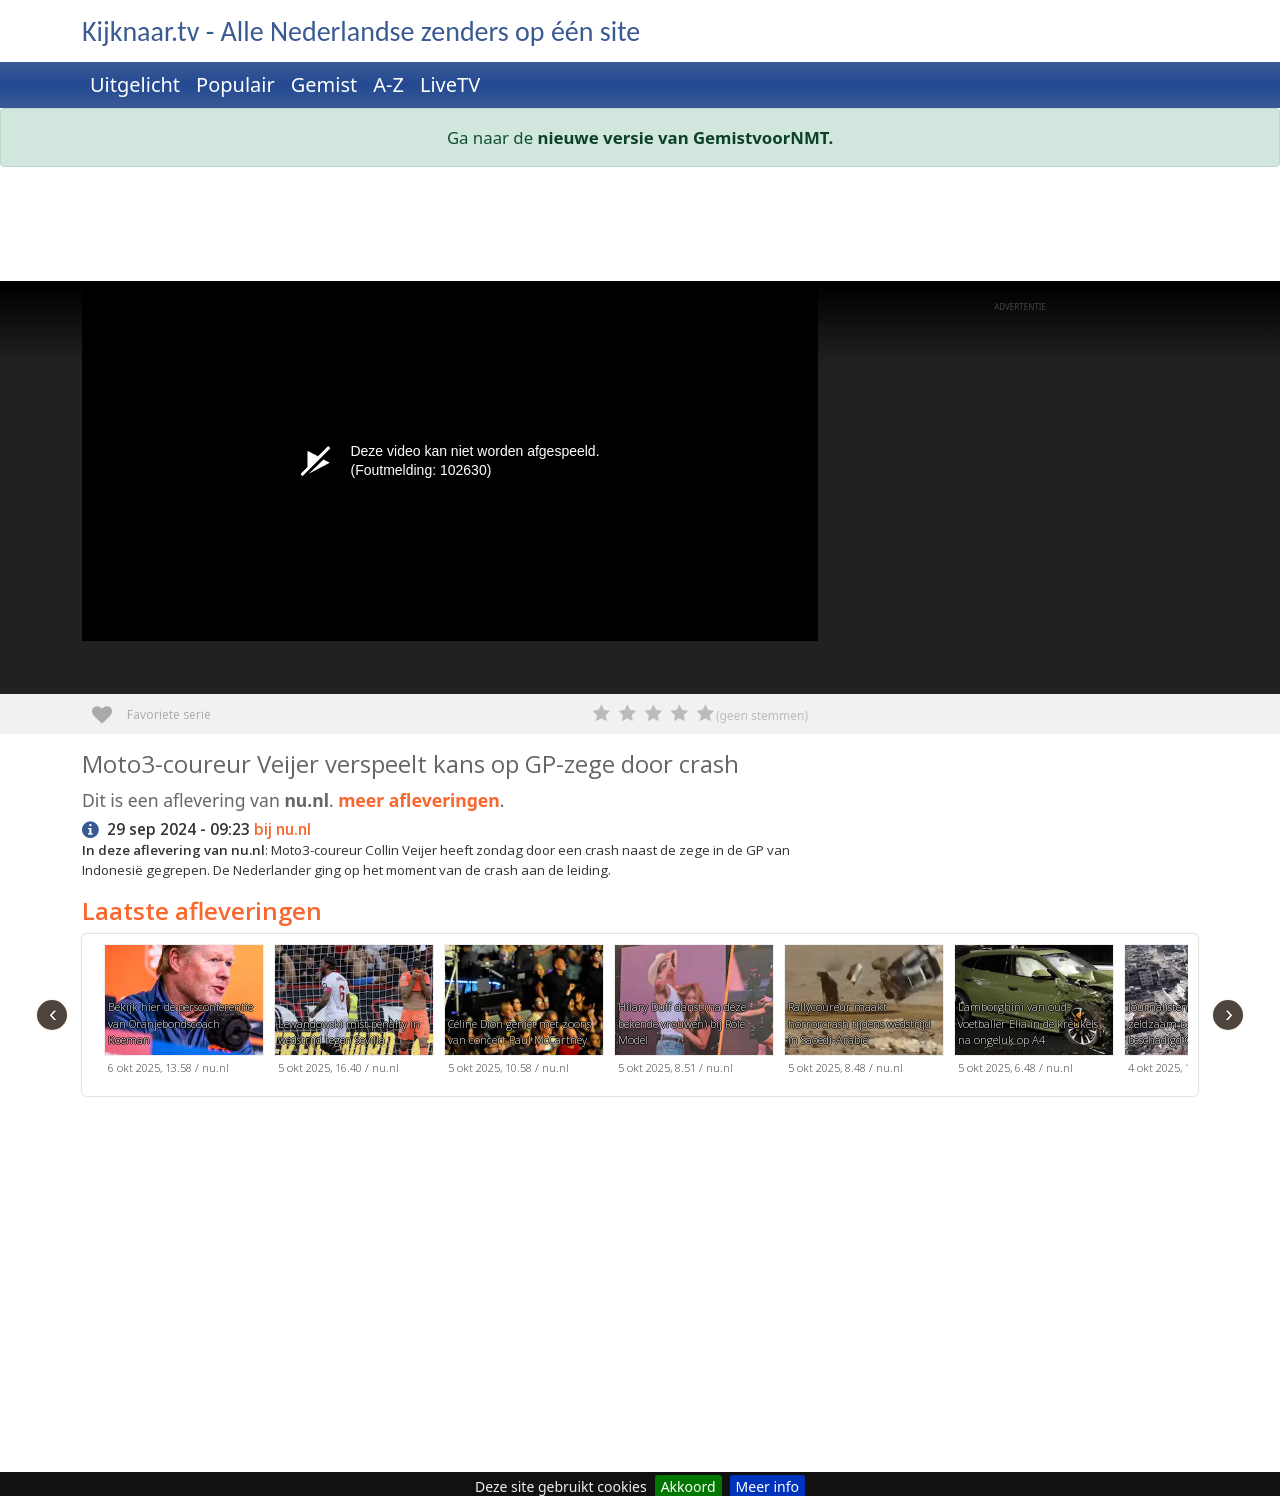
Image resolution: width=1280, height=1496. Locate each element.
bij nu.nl (282, 829)
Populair (235, 84)
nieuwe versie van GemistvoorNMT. (686, 137)
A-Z (388, 84)
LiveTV (450, 84)
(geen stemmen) (762, 715)
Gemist (324, 84)
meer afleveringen (419, 800)
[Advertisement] (640, 228)
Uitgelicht (135, 84)
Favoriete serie (109, 707)
